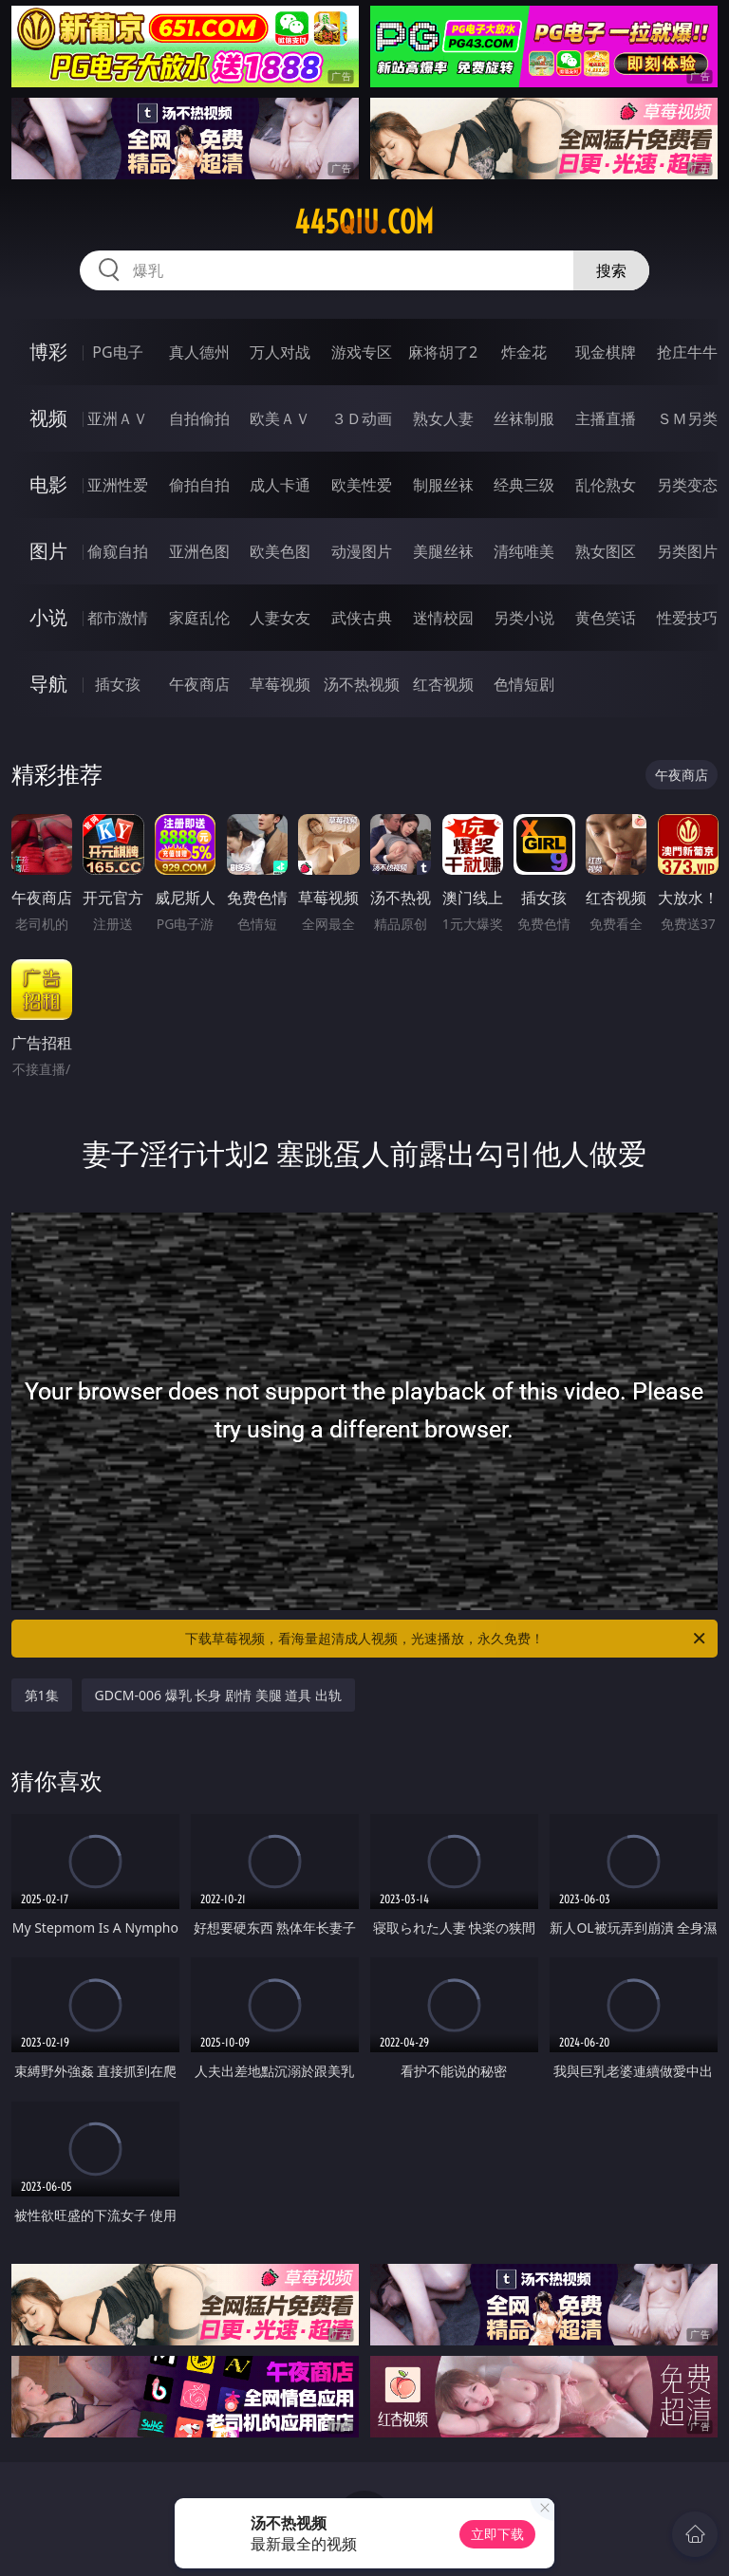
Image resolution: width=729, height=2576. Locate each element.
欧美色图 (280, 551)
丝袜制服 (524, 418)
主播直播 (605, 418)
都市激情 (117, 617)
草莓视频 (280, 684)
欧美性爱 (361, 484)
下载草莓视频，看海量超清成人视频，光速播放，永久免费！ (446, 1638)
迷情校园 (443, 617)
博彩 (48, 351)
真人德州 (199, 352)
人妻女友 (280, 617)
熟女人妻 (443, 418)
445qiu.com (364, 222)
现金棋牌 (605, 352)
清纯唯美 (524, 551)
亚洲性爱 (117, 484)
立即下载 (497, 2534)
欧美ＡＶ (280, 418)
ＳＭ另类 (687, 418)
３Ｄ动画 (361, 418)
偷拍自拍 (199, 484)
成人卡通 (280, 484)
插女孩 (117, 684)
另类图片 (687, 551)
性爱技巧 (687, 617)
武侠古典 (361, 617)
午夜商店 (199, 684)
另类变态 (687, 484)
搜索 (611, 270)
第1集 (42, 1695)
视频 (48, 418)
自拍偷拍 (199, 418)
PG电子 (117, 352)
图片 (48, 551)
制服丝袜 (443, 484)
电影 (48, 484)
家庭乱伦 (199, 617)
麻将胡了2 (442, 352)
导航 (48, 683)
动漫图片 (361, 551)
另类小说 (524, 617)
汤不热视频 (362, 684)
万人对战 (280, 352)
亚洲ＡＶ (117, 418)
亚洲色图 (199, 551)
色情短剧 (524, 684)
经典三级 (524, 484)
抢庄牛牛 (687, 352)
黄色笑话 (605, 617)
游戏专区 (361, 352)
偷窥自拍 (117, 551)
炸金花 (524, 352)
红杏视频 (443, 684)
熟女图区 (605, 551)
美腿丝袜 (443, 551)
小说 (48, 617)
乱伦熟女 (605, 484)
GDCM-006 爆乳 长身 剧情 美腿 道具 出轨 (218, 1695)
